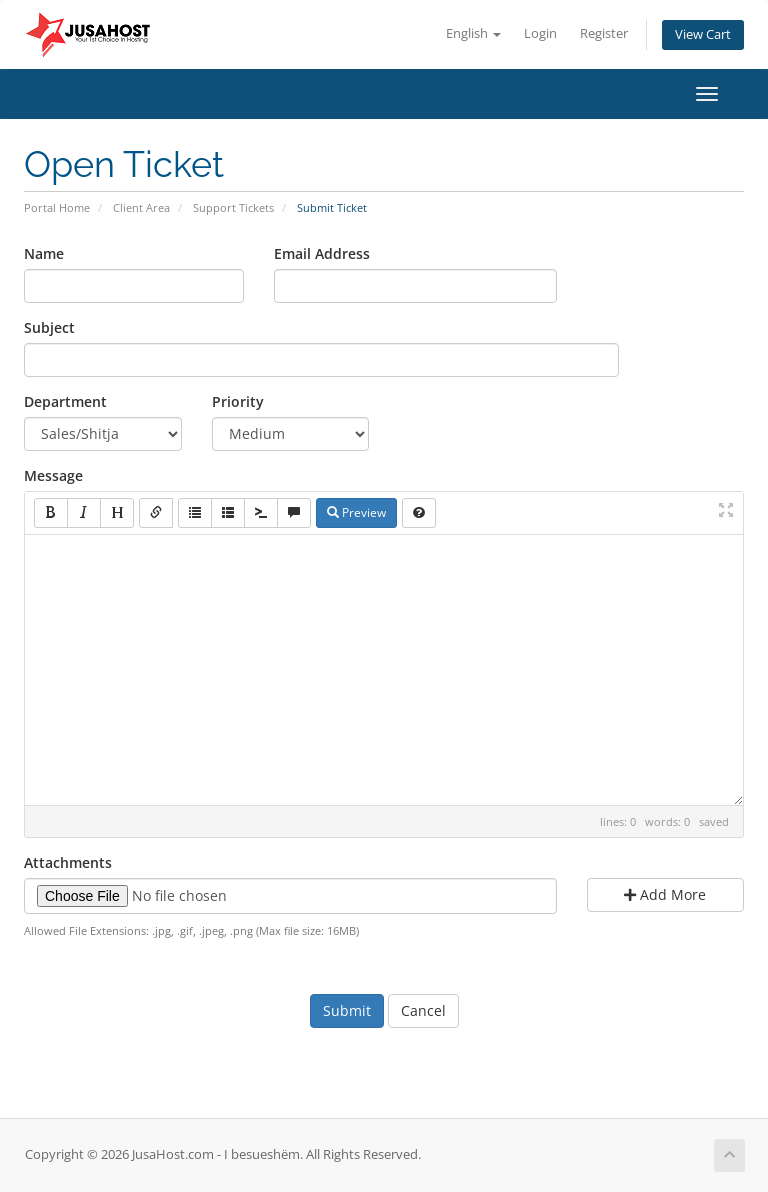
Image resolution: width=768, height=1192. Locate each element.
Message (53, 475)
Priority (238, 401)
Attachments (68, 862)
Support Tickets (233, 207)
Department (65, 401)
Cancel (423, 1010)
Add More (665, 894)
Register (604, 33)
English (473, 33)
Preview (356, 512)
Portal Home (57, 207)
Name (44, 253)
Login (540, 33)
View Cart (703, 34)
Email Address (322, 253)
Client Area (141, 207)
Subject (49, 327)
